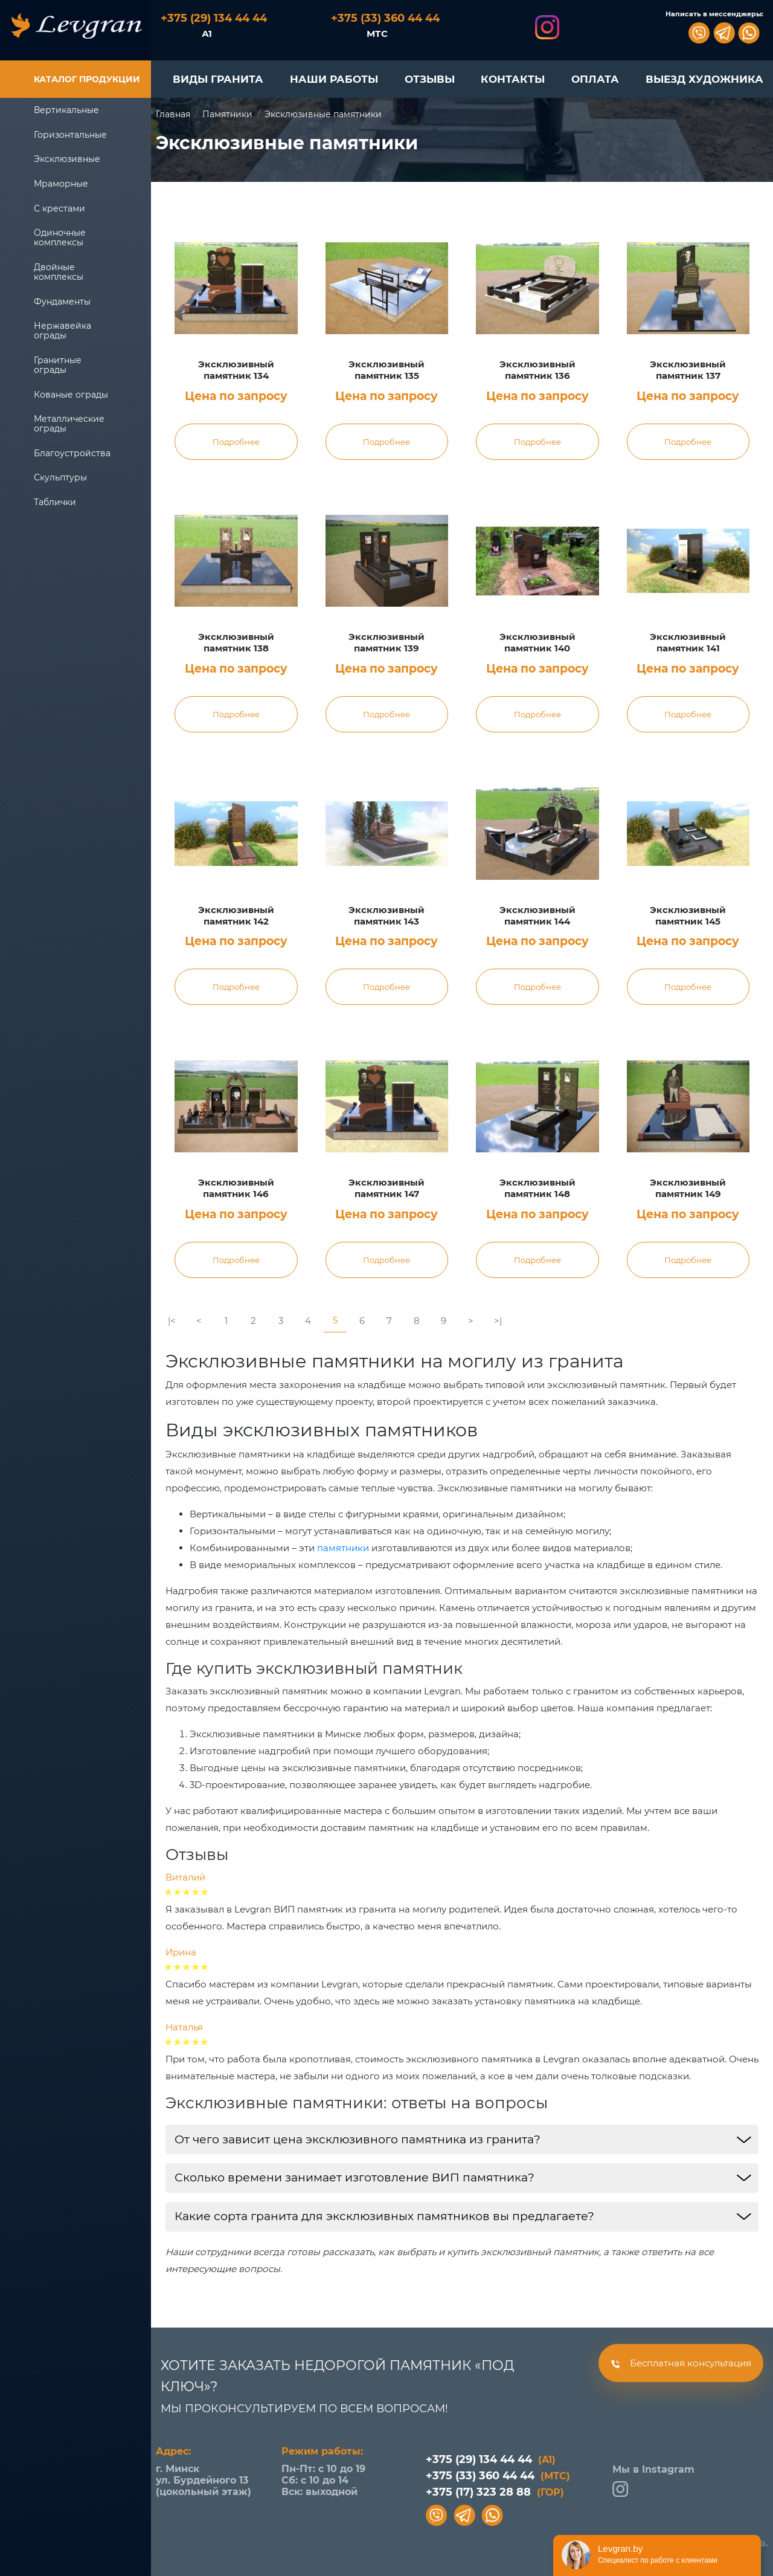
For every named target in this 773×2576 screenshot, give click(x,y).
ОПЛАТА (595, 79)
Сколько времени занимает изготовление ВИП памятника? (354, 2177)
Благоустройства (72, 453)
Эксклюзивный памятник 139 (386, 642)
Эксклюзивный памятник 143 (386, 916)
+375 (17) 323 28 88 (495, 2492)
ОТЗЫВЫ (430, 79)
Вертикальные (66, 110)
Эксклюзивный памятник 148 (537, 1188)
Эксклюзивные (67, 158)
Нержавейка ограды (62, 330)
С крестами (59, 208)
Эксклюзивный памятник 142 (236, 916)
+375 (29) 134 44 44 (491, 2459)
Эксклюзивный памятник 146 (236, 1188)
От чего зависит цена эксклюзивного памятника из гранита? (357, 2139)
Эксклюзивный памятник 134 (236, 370)
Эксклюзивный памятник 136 (537, 370)
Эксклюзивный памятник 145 (688, 916)
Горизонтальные (70, 134)
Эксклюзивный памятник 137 (688, 370)
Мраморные (61, 183)
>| (498, 1320)
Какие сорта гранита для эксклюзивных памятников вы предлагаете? (384, 2216)
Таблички (55, 502)
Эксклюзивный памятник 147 (386, 1188)
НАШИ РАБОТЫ (334, 79)
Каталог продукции (87, 79)
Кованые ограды (71, 394)
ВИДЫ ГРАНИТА (218, 79)
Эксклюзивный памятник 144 (537, 916)
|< (172, 1320)
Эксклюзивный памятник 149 (688, 1188)
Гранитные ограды (58, 365)
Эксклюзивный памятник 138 (236, 642)
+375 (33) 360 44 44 (498, 2475)
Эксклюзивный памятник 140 (537, 642)
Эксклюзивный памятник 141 (688, 642)
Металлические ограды (69, 423)
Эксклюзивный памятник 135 (386, 370)
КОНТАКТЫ (513, 79)
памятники (343, 1548)
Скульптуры (60, 477)
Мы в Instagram (653, 2480)
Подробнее (236, 442)
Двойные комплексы (58, 272)
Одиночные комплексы (60, 237)
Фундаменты (62, 301)
